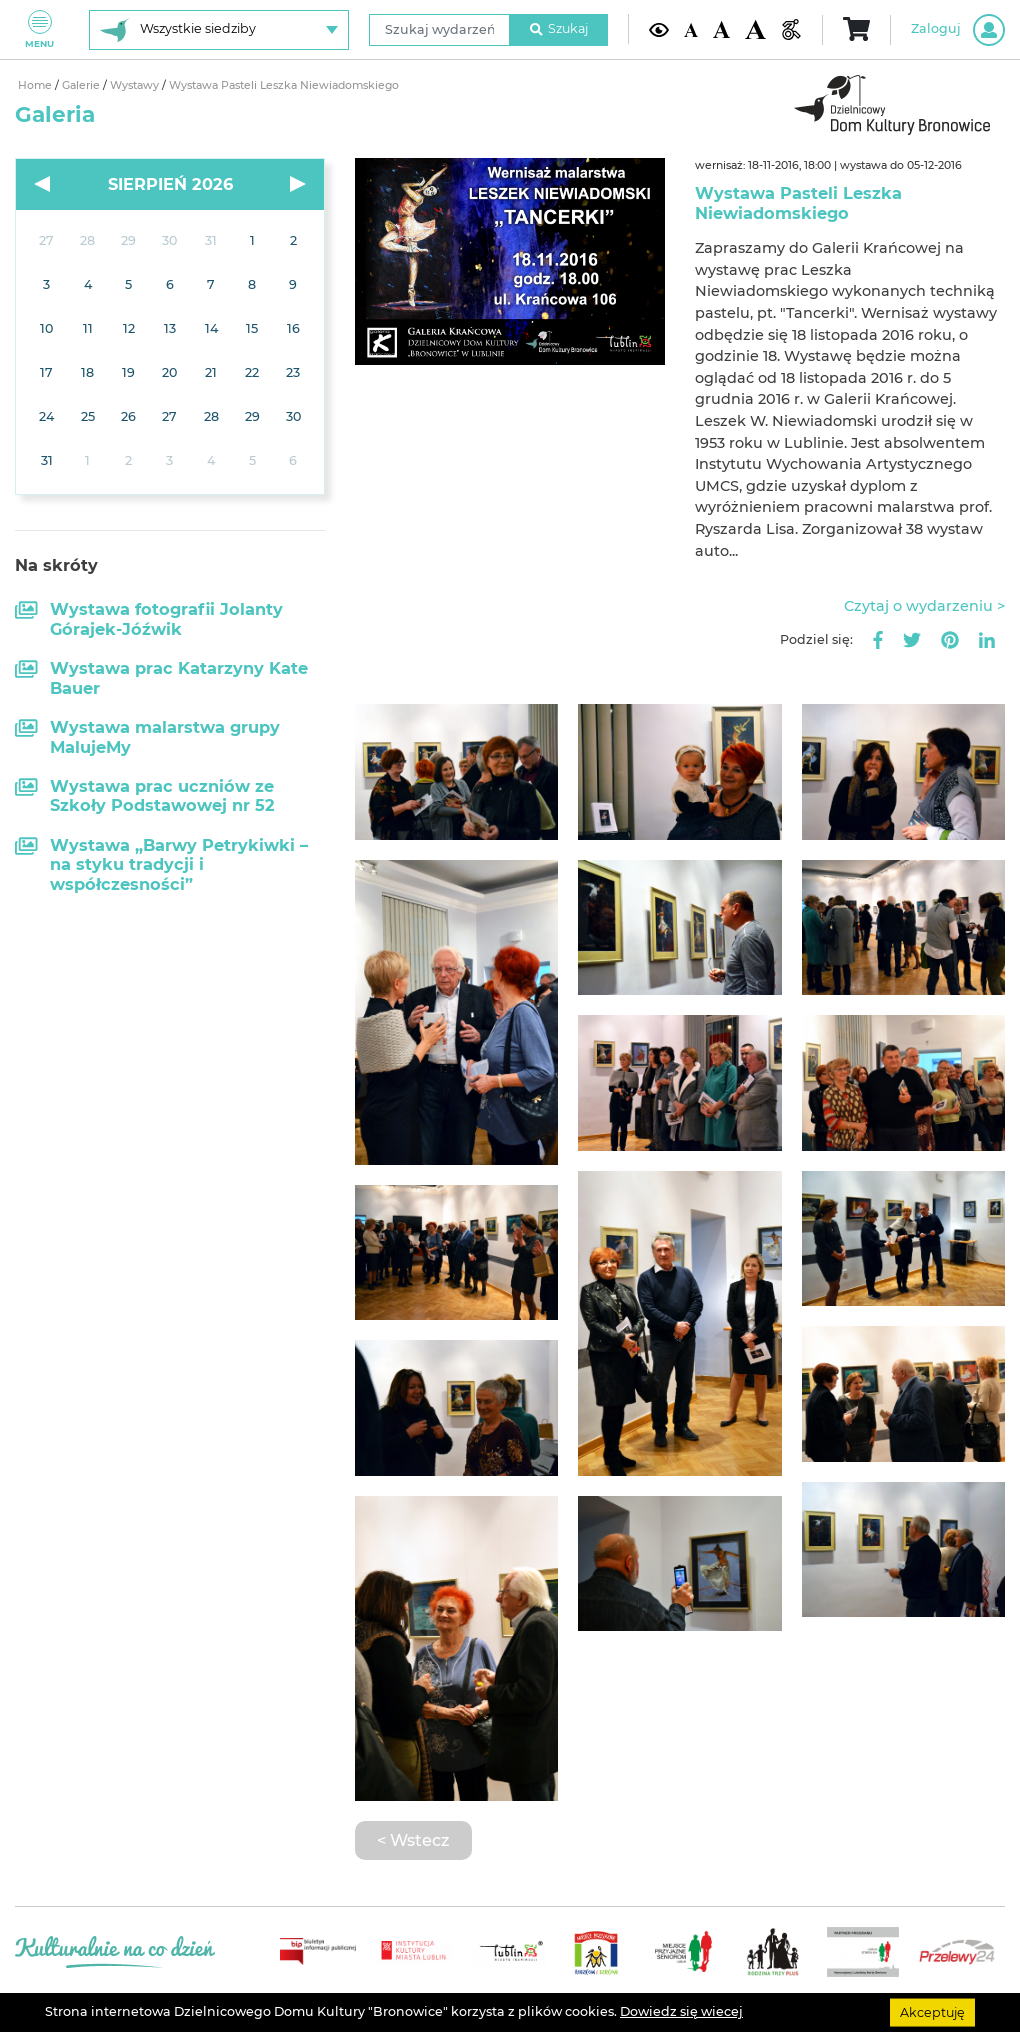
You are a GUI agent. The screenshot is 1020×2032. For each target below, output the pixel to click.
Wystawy (136, 85)
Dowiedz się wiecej (681, 2011)
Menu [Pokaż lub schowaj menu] (39, 29)
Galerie (82, 85)
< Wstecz (413, 1840)
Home (36, 85)
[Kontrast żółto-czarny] (659, 29)
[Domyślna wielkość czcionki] (691, 29)
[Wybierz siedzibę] (219, 30)
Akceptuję (932, 2011)
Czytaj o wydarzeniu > (924, 606)
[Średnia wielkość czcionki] (721, 29)
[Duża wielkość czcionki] (755, 30)
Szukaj (559, 28)
